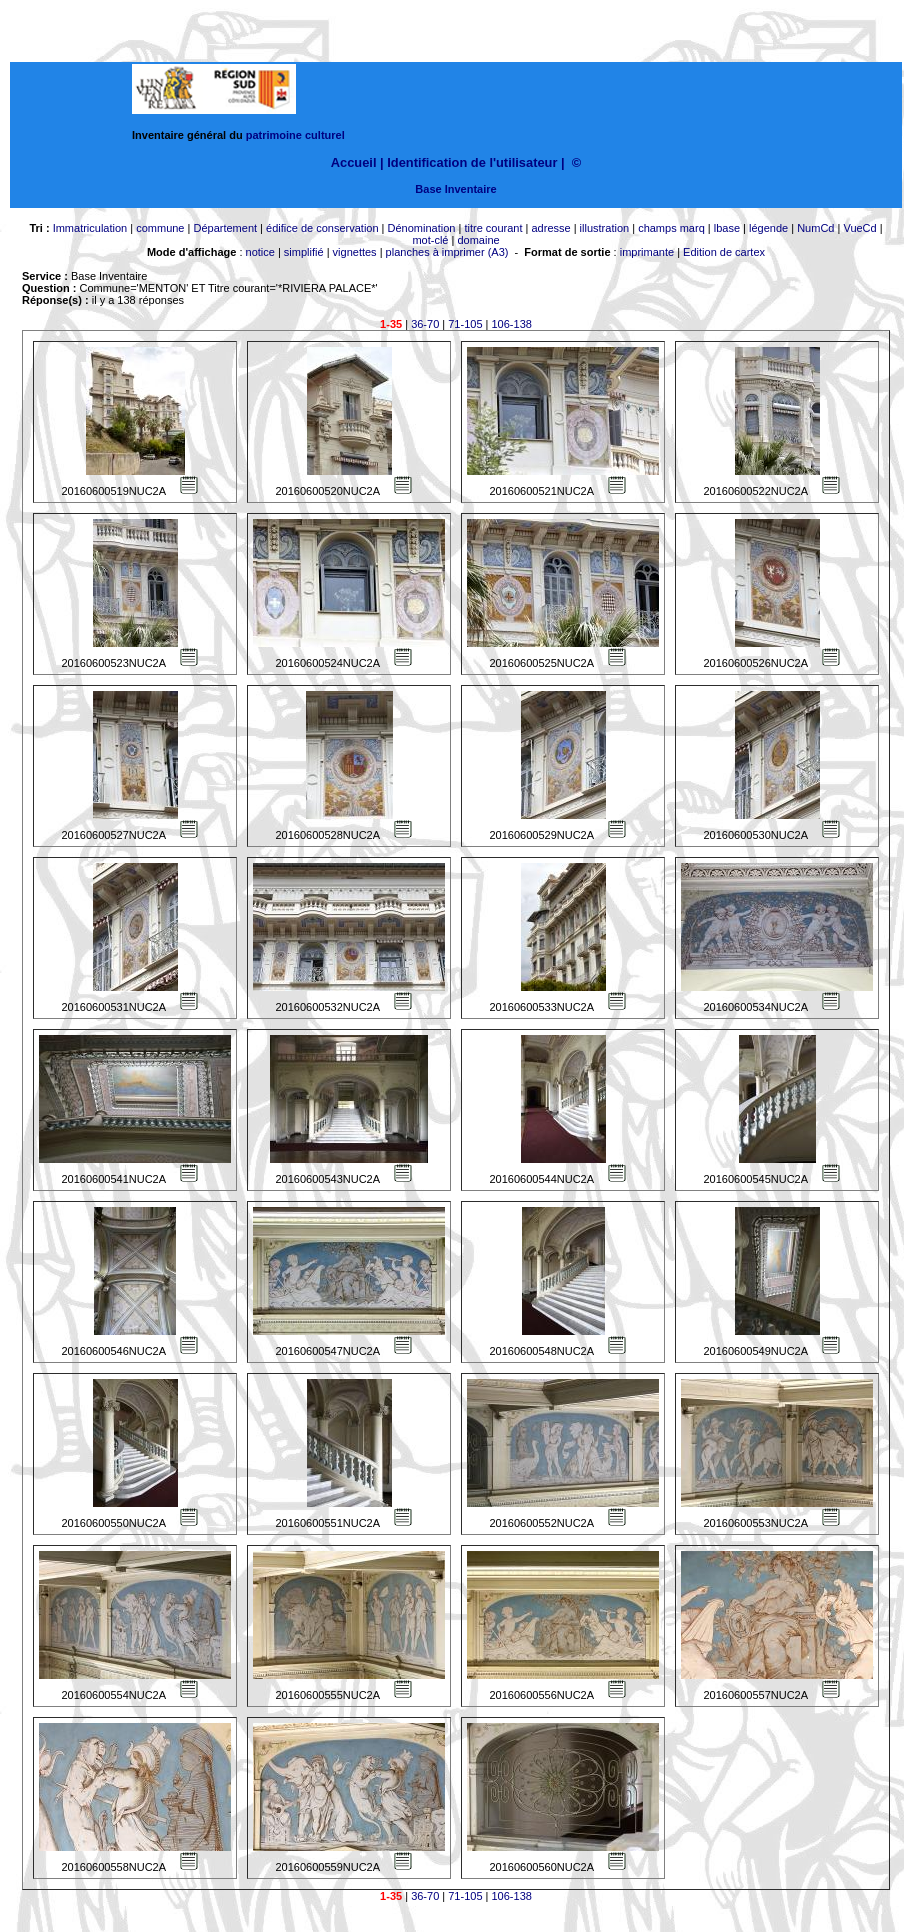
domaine (478, 240)
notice (260, 252)
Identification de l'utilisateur (472, 162)
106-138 (512, 324)
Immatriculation (90, 228)
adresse (550, 228)
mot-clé (430, 240)
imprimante (647, 252)
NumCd (815, 228)
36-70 (425, 324)
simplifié (304, 252)
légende (768, 228)
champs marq (671, 228)
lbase (727, 228)
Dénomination (422, 228)
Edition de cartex (724, 252)
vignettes (355, 252)
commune (160, 228)
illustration (605, 228)
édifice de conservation (322, 228)
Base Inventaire (455, 189)
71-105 (465, 324)
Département (225, 228)
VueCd (859, 228)
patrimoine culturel (295, 135)
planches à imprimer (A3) (447, 252)
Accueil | (357, 162)
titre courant (493, 228)
